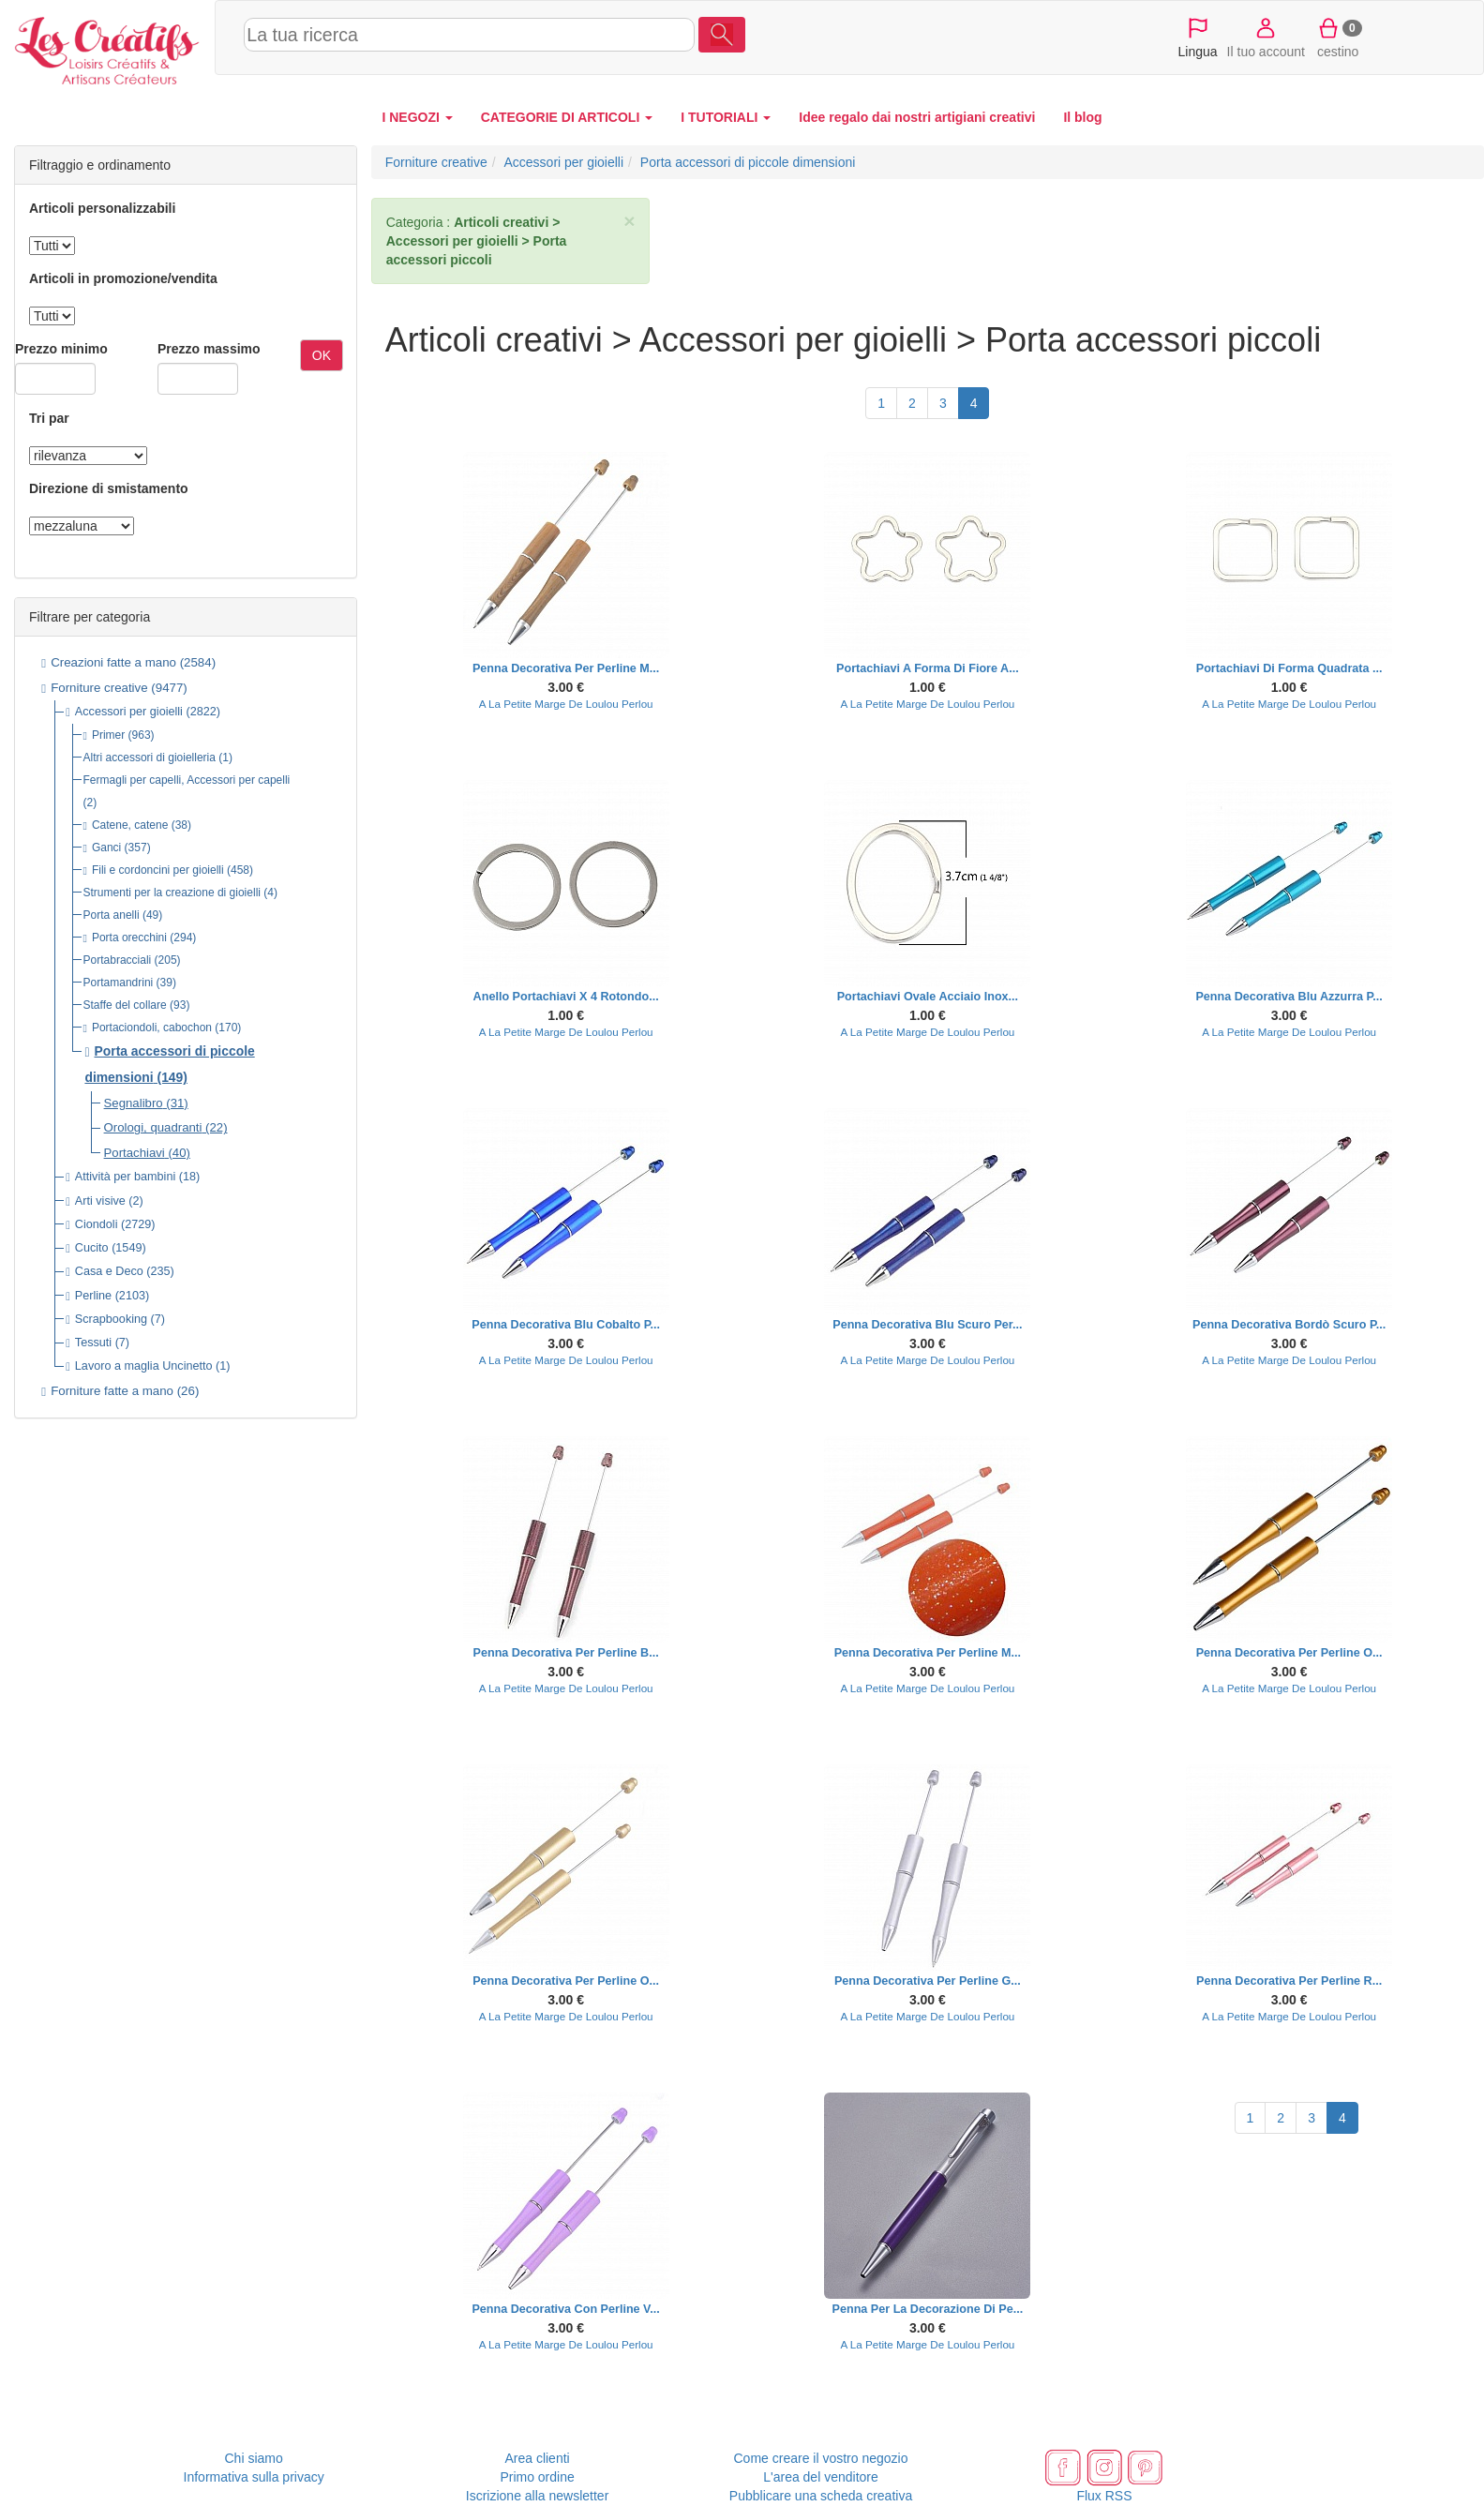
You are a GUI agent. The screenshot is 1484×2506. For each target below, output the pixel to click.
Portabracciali (117, 960)
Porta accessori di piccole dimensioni (748, 162)
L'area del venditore (820, 2476)
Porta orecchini (129, 937)
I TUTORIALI (726, 117)
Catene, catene (130, 825)
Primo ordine (537, 2476)
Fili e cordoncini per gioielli (158, 870)
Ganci (106, 847)
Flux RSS (1104, 2495)
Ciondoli (96, 1224)
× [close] (629, 221)
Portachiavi (134, 1153)
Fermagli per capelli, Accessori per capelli (187, 780)
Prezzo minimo (61, 348)
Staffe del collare (125, 1005)
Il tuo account (1266, 36)
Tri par (49, 418)
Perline (93, 1295)
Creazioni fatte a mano (113, 662)
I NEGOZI (417, 117)
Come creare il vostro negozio (821, 2458)
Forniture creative (99, 688)
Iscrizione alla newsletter (537, 2495)
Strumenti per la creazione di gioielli (172, 892)
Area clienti (536, 2458)
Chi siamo (254, 2458)
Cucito (92, 1247)
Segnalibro (133, 1103)
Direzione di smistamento (108, 488)
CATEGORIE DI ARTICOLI (566, 117)
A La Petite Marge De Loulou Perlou (566, 704)
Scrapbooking (111, 1319)
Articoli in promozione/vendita (123, 278)
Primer (108, 735)
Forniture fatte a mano (112, 1391)
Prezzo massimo (209, 348)
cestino (1338, 36)
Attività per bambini (125, 1176)
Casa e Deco (109, 1271)
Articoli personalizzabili (102, 208)
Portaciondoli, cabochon (152, 1027)
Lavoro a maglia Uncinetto (144, 1366)
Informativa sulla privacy (254, 2476)
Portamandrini (118, 982)
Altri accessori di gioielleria (149, 757)
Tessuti (93, 1342)
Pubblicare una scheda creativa (820, 2495)
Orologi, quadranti (153, 1127)
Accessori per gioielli (129, 711)
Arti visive (100, 1201)
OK (321, 355)
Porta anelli (111, 915)
